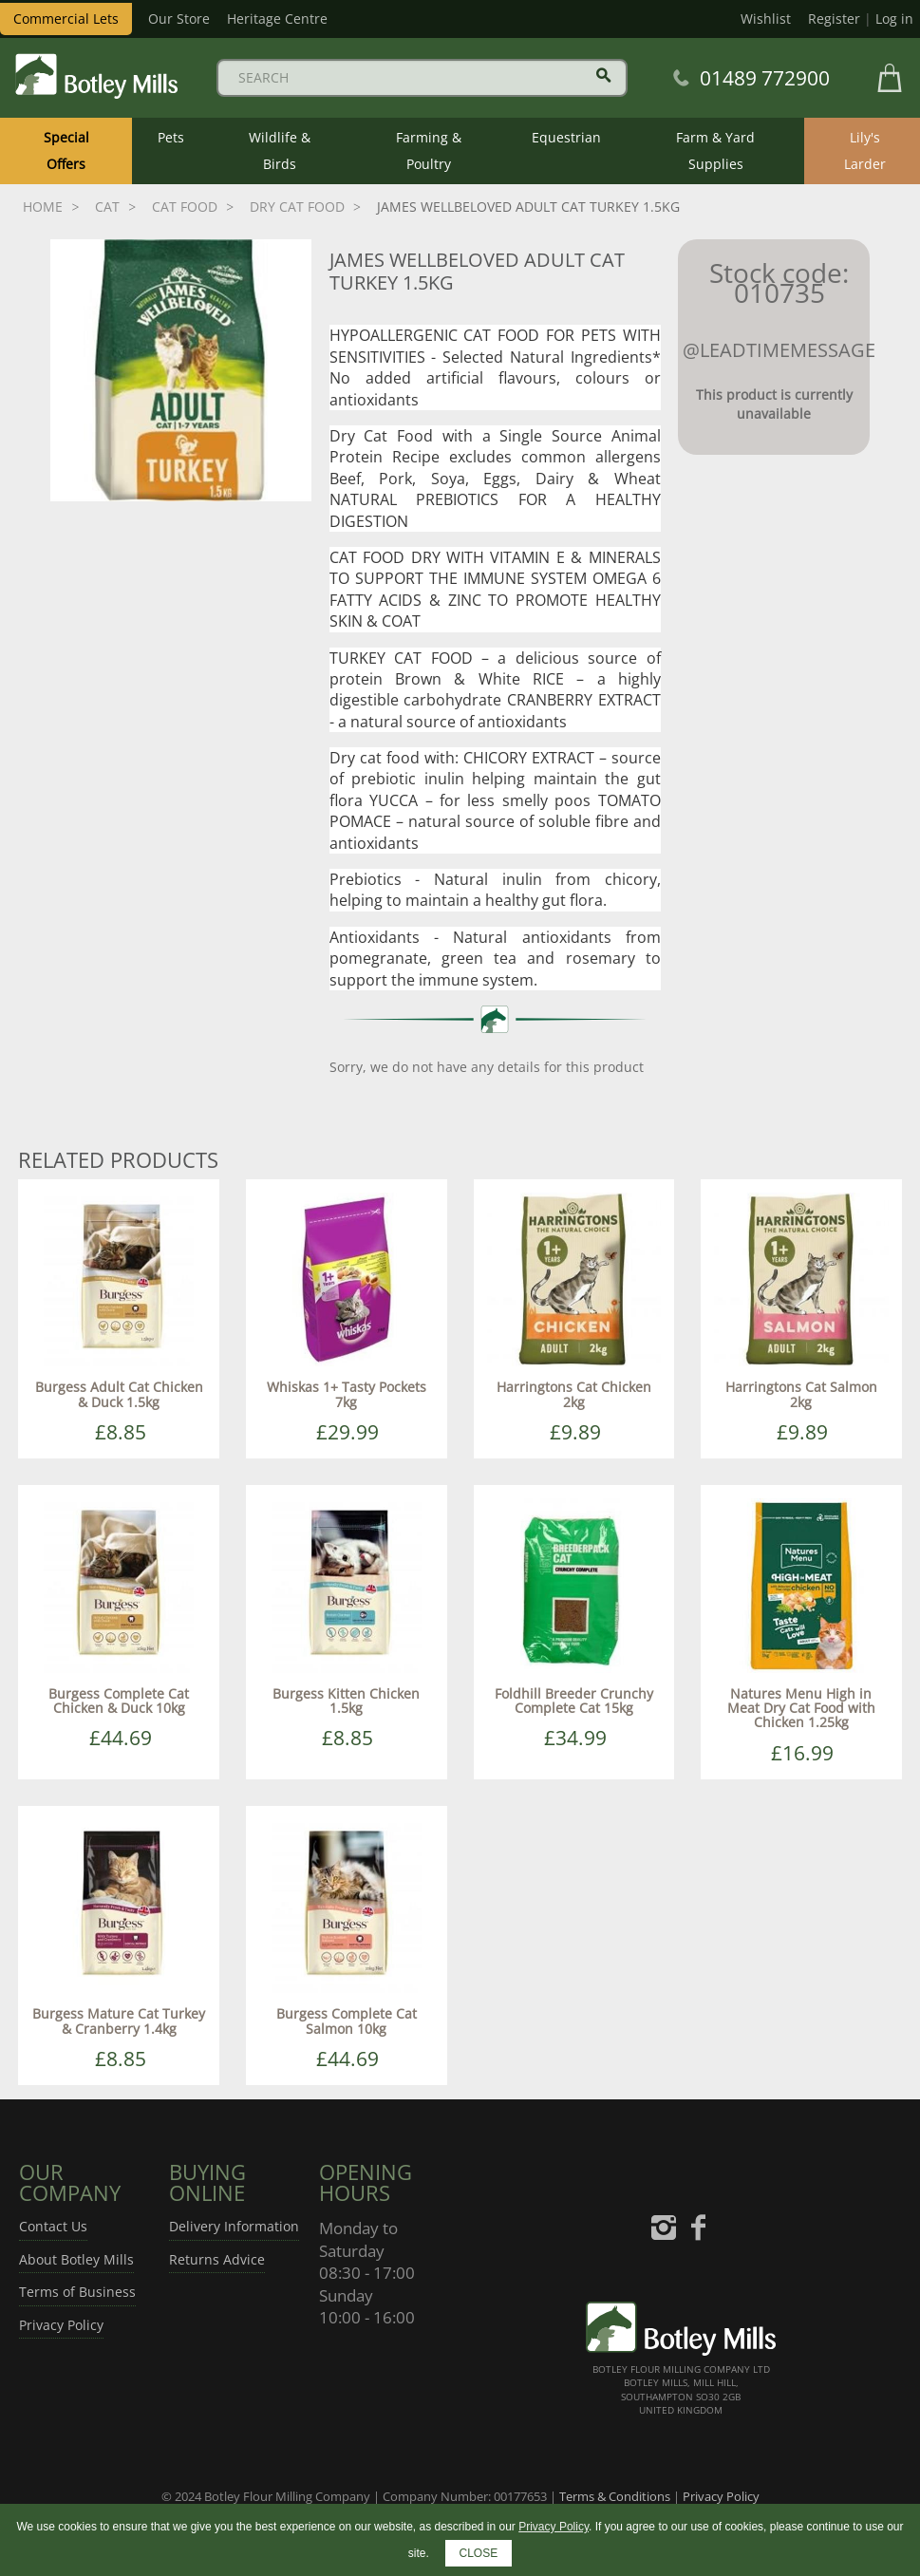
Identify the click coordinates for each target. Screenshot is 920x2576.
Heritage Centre (277, 18)
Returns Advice (217, 2259)
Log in (894, 18)
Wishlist (766, 18)
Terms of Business (77, 2292)
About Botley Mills (76, 2259)
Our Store (179, 18)
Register (834, 18)
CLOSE (479, 2553)
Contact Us (53, 2226)
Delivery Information (234, 2226)
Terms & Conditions (614, 2496)
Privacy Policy (61, 2325)
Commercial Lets (66, 18)
